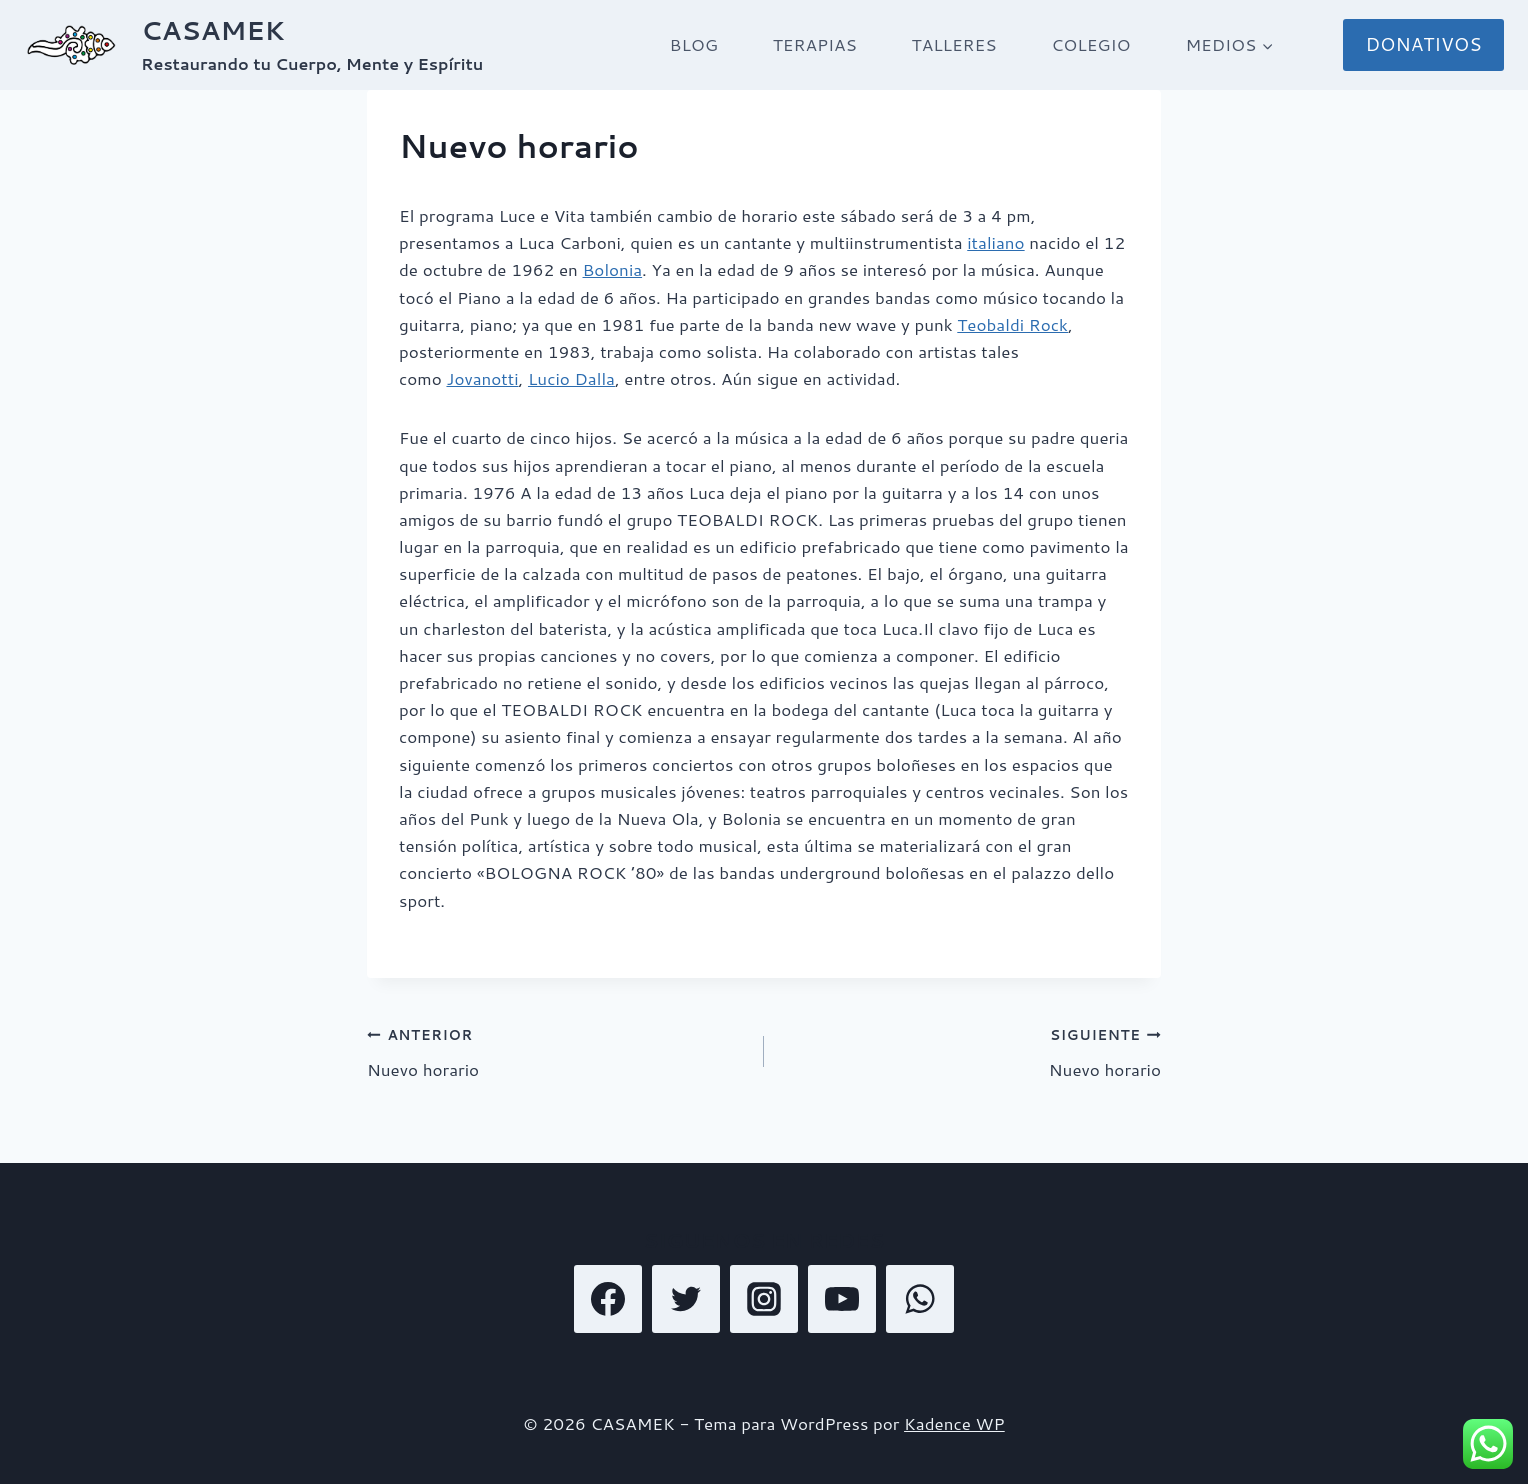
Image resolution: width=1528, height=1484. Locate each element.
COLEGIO (1090, 44)
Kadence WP (954, 1423)
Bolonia (613, 269)
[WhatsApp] (920, 1299)
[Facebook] (608, 1299)
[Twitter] (686, 1299)
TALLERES (954, 44)
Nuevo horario (557, 1050)
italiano (995, 242)
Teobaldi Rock (1012, 324)
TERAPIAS (815, 44)
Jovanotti (482, 378)
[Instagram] (764, 1299)
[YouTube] (842, 1299)
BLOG (694, 44)
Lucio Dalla (571, 378)
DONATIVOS (1423, 44)
